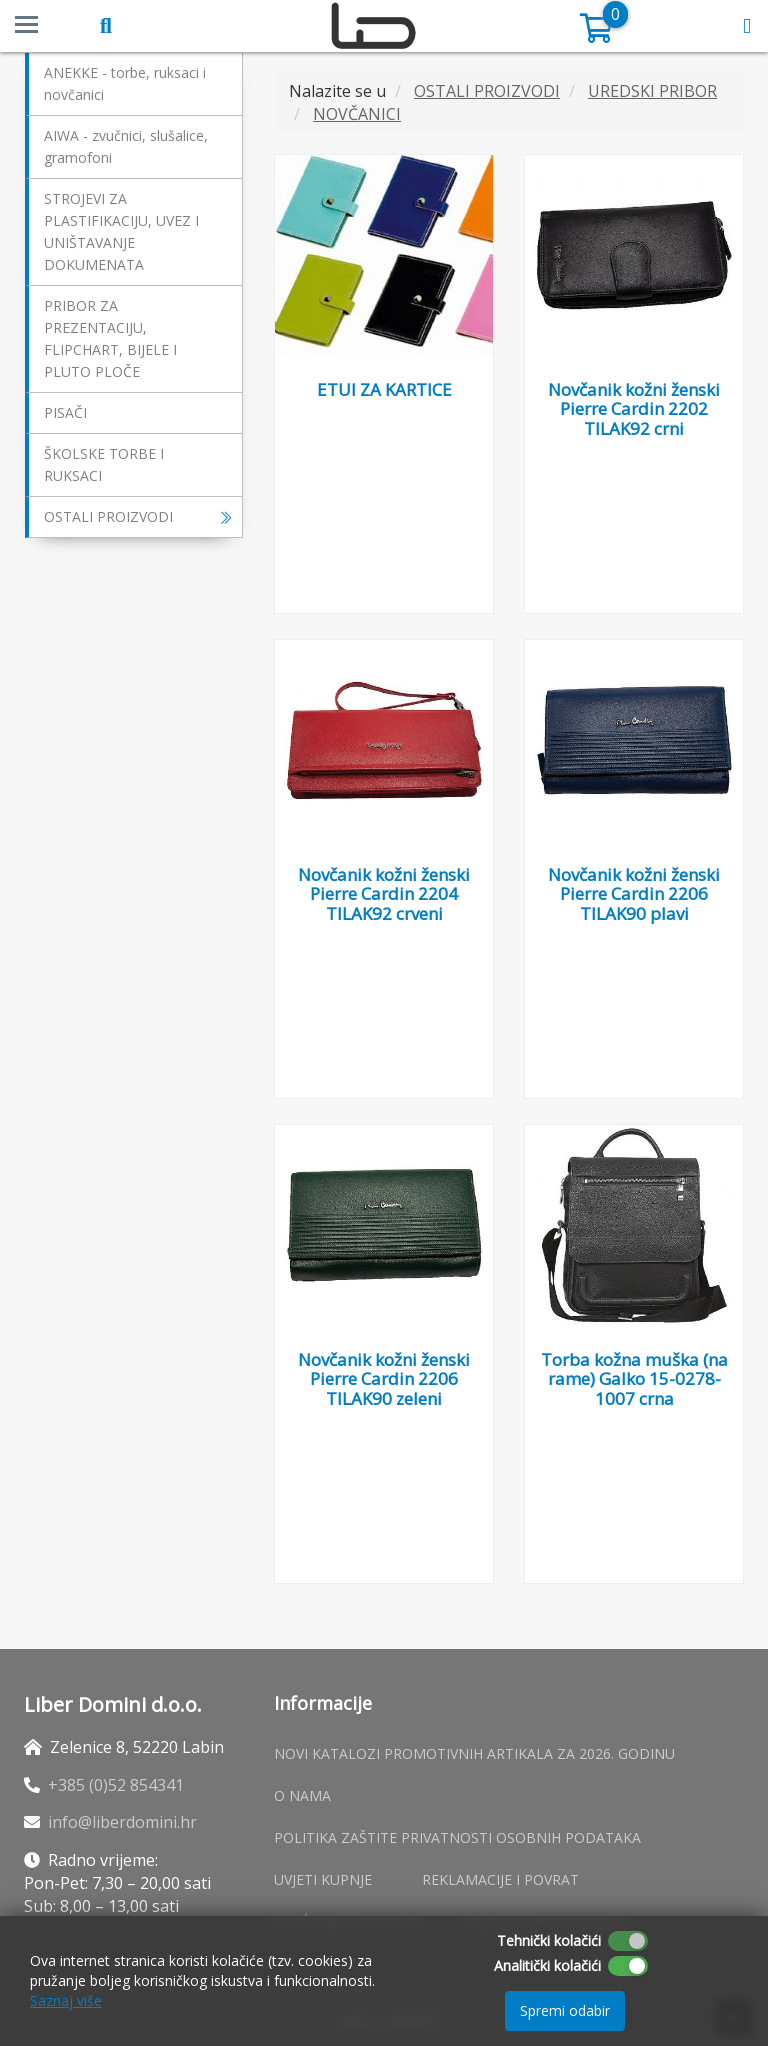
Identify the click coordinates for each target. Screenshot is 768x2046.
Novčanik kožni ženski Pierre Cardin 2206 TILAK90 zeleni (384, 1379)
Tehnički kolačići (549, 1940)
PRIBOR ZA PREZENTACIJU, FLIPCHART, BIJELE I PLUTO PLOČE (110, 338)
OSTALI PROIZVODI (138, 516)
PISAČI (65, 412)
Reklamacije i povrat (500, 1879)
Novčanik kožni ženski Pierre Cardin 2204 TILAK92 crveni (384, 894)
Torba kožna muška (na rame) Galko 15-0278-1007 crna (634, 1379)
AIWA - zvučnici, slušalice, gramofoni (126, 146)
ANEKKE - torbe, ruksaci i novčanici (125, 83)
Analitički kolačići (547, 1965)
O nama (302, 1795)
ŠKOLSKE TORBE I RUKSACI (104, 464)
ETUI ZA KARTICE (384, 389)
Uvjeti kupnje (323, 1879)
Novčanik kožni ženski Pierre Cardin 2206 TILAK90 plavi (634, 894)
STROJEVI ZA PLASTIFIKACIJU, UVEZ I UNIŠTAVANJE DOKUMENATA (121, 231)
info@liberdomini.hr (122, 1822)
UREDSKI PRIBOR (652, 91)
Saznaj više (66, 2000)
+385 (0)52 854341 (116, 1785)
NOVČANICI (357, 114)
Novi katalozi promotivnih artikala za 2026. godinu (474, 1753)
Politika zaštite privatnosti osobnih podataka (457, 1837)
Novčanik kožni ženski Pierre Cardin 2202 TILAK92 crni (634, 409)
